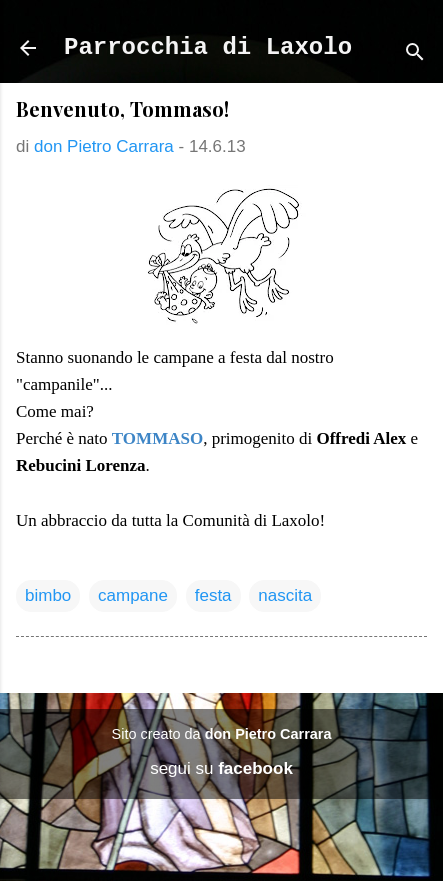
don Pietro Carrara (268, 734)
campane (133, 595)
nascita (285, 595)
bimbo (48, 595)
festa (213, 595)
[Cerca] (415, 54)
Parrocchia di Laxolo (208, 47)
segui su (221, 768)
